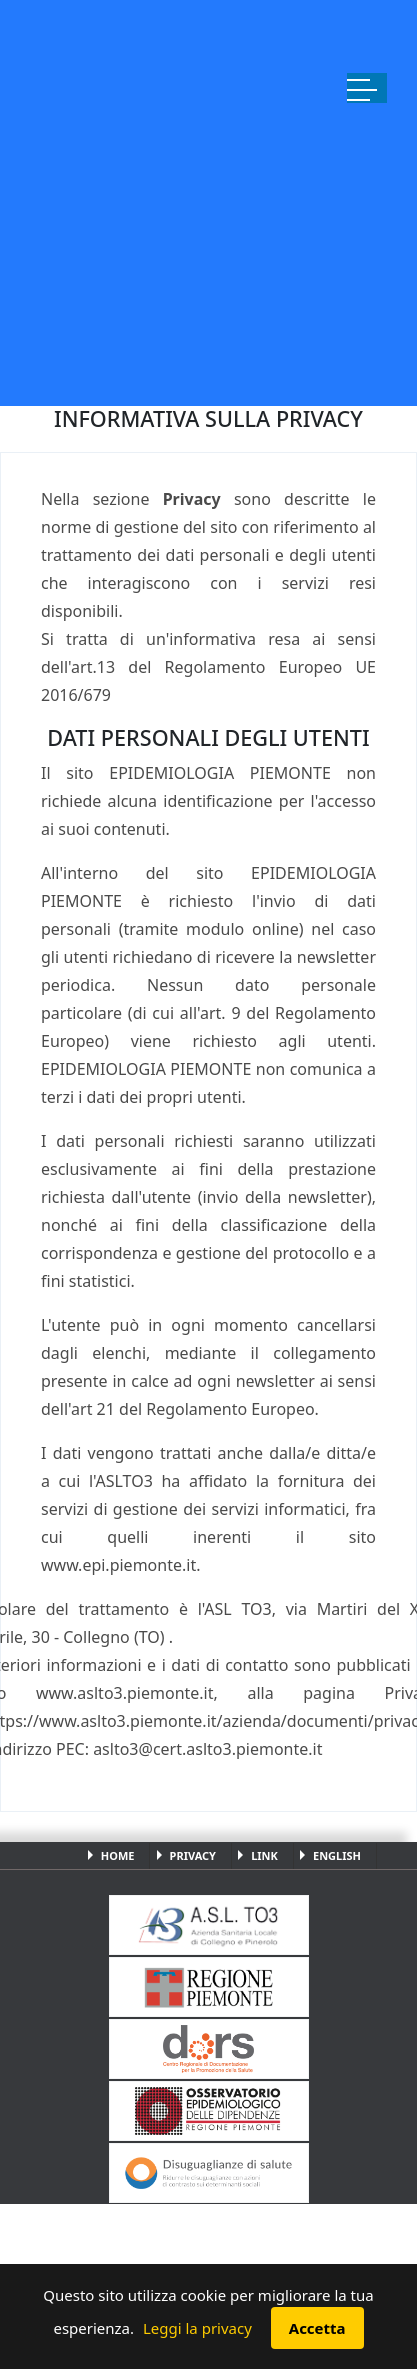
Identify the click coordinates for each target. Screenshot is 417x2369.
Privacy (193, 1855)
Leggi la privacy (197, 2328)
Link (264, 1855)
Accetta (317, 2328)
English (337, 1855)
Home (118, 1855)
